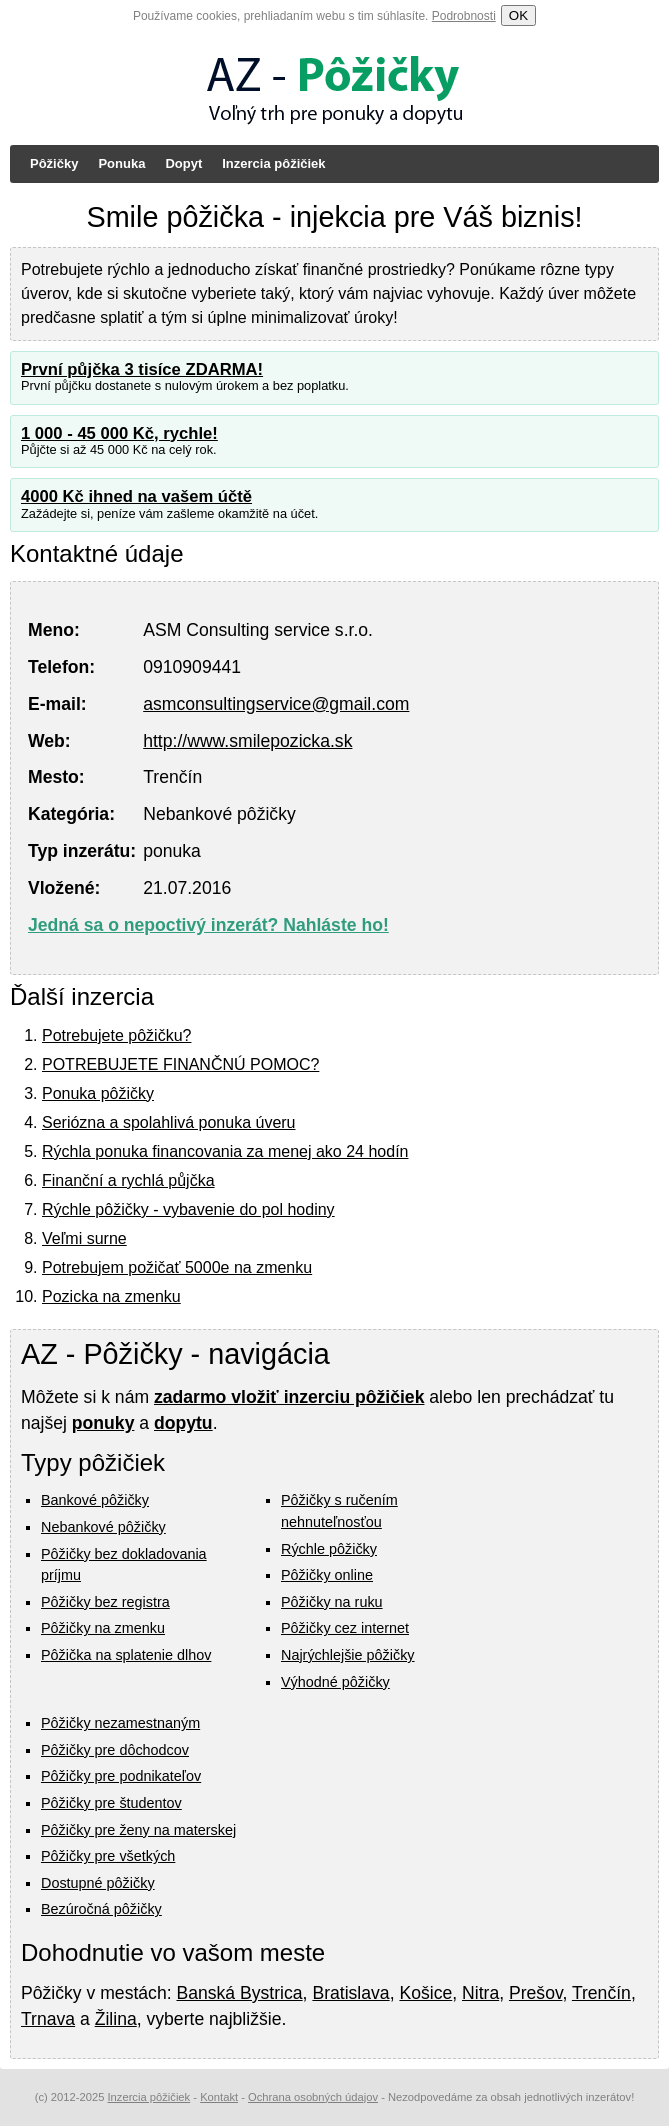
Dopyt (183, 163)
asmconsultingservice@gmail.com (276, 704)
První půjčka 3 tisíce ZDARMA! (142, 369)
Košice (425, 1993)
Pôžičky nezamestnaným (120, 1723)
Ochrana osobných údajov (313, 2097)
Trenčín (601, 1993)
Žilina (116, 2019)
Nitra (480, 1993)
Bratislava (350, 1993)
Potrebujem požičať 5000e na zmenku (177, 1267)
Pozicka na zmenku (111, 1296)
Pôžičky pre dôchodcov (115, 1750)
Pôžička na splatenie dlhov (126, 1655)
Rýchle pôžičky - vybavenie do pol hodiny (188, 1209)
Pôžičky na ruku (332, 1602)
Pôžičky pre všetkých (108, 1856)
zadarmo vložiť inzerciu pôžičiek (289, 1397)
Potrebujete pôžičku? (116, 1035)
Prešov (535, 1993)
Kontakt (219, 2097)
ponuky (103, 1423)
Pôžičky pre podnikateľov (121, 1776)
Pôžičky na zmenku (103, 1628)
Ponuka (121, 163)
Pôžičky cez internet (345, 1628)
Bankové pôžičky (95, 1500)
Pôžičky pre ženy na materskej (138, 1830)
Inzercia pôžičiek (273, 163)
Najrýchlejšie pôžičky (348, 1655)
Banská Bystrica (239, 1993)
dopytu (183, 1423)
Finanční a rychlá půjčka (128, 1180)
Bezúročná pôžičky (101, 1909)
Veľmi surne (84, 1238)
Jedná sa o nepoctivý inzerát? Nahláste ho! (208, 925)
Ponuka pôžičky (98, 1093)
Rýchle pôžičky (329, 1549)
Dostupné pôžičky (98, 1883)
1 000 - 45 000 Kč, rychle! (119, 433)
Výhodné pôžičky (335, 1682)
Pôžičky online (327, 1575)
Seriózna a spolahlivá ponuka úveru (169, 1122)
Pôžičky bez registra (105, 1602)
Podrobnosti (464, 16)
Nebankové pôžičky (103, 1527)
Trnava (48, 2019)
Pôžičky (54, 163)
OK (518, 15)
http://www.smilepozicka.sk (247, 741)
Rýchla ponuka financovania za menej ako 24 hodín (225, 1151)
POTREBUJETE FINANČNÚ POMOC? (180, 1064)
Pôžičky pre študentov (111, 1803)
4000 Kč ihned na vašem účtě (136, 496)
